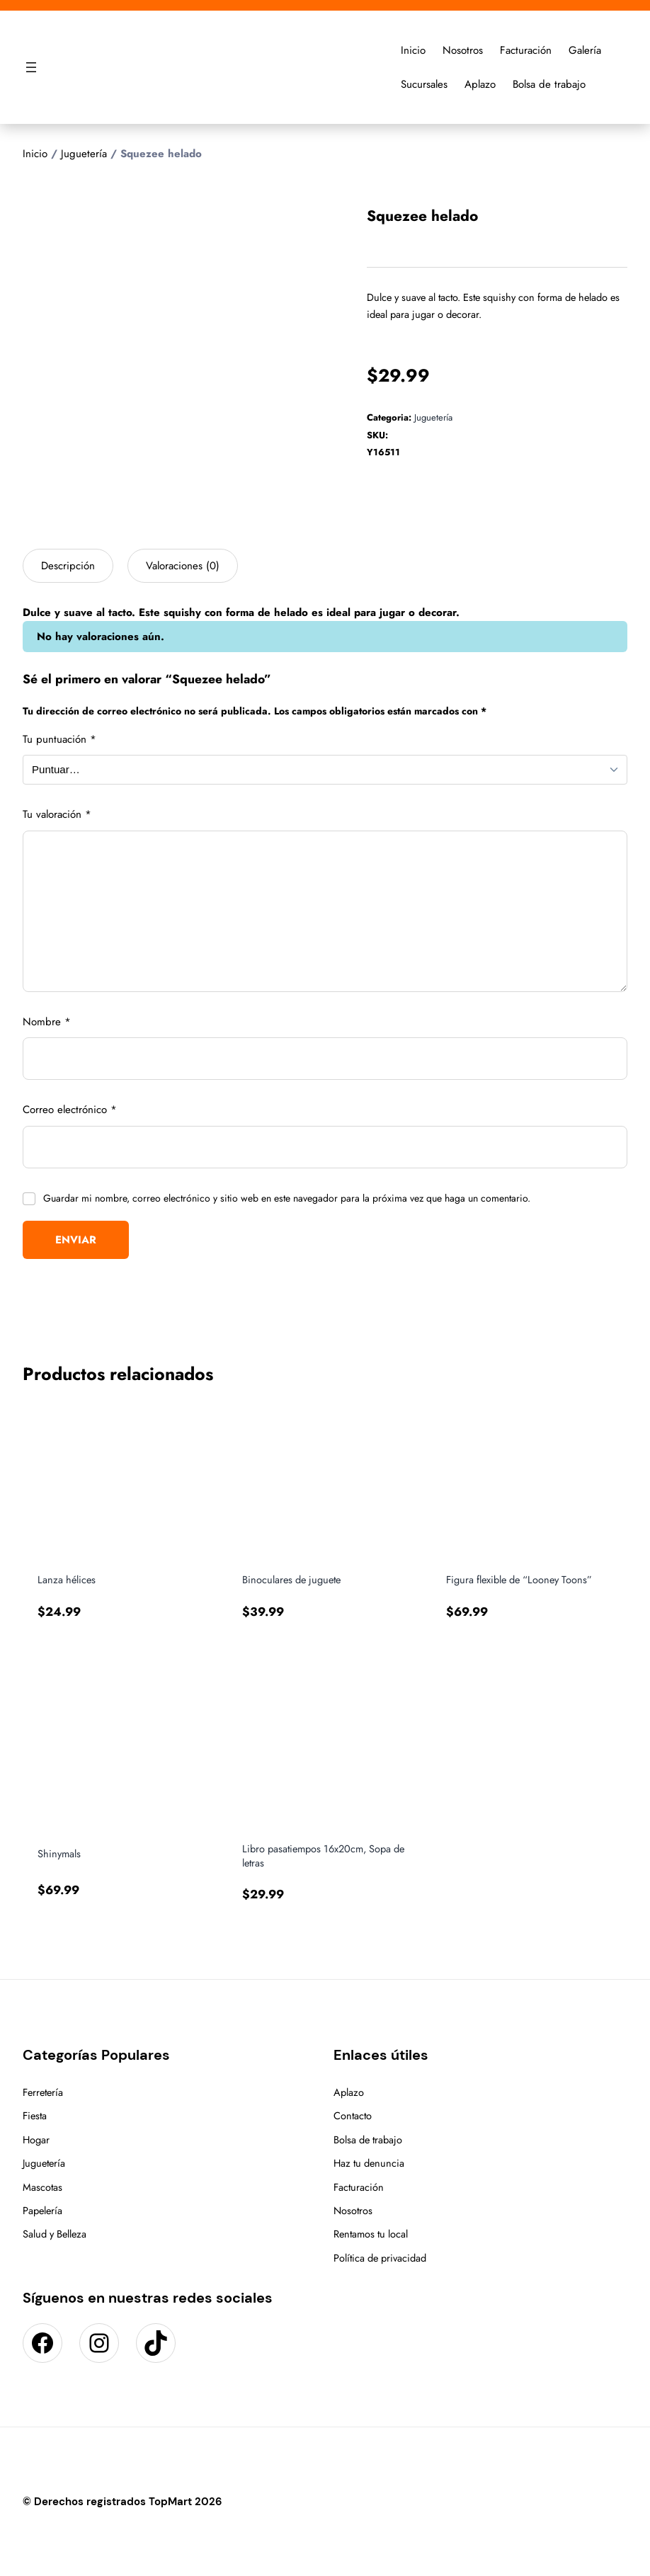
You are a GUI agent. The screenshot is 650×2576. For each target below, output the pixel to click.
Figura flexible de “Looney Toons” (519, 1580)
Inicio (35, 153)
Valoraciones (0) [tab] (182, 566)
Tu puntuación (59, 739)
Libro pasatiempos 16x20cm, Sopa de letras (323, 1856)
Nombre (47, 1022)
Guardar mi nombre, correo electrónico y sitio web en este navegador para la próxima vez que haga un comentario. (286, 1198)
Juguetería (84, 153)
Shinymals (59, 1854)
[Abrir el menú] (31, 67)
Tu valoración (57, 814)
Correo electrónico (70, 1109)
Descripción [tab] (68, 566)
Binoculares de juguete (291, 1580)
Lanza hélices (67, 1580)
